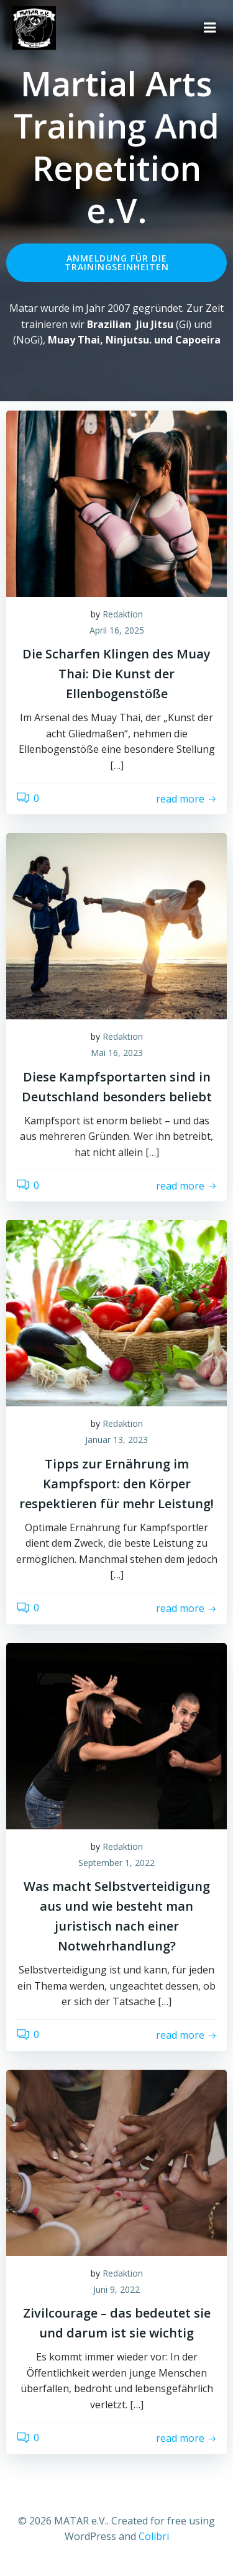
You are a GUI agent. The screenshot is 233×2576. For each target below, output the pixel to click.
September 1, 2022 (116, 1862)
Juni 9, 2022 (116, 2289)
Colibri (154, 2536)
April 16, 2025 (116, 630)
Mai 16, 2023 (117, 1052)
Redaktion (123, 614)
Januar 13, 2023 (116, 1439)
